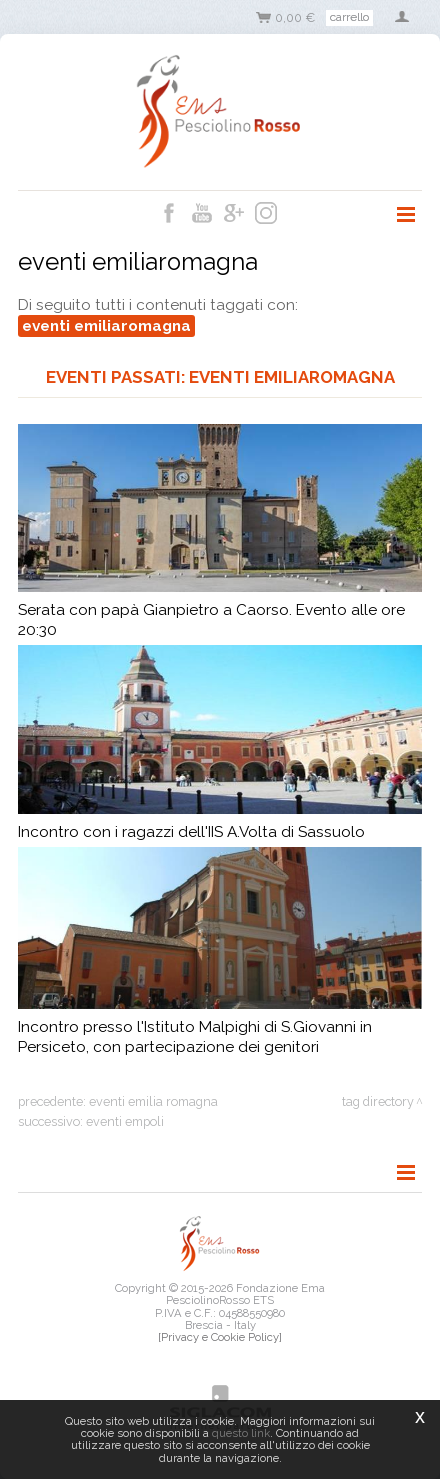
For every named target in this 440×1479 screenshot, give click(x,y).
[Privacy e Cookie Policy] (220, 1337)
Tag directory (378, 1101)
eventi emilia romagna (153, 1101)
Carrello (349, 17)
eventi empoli (125, 1121)
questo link (241, 1433)
